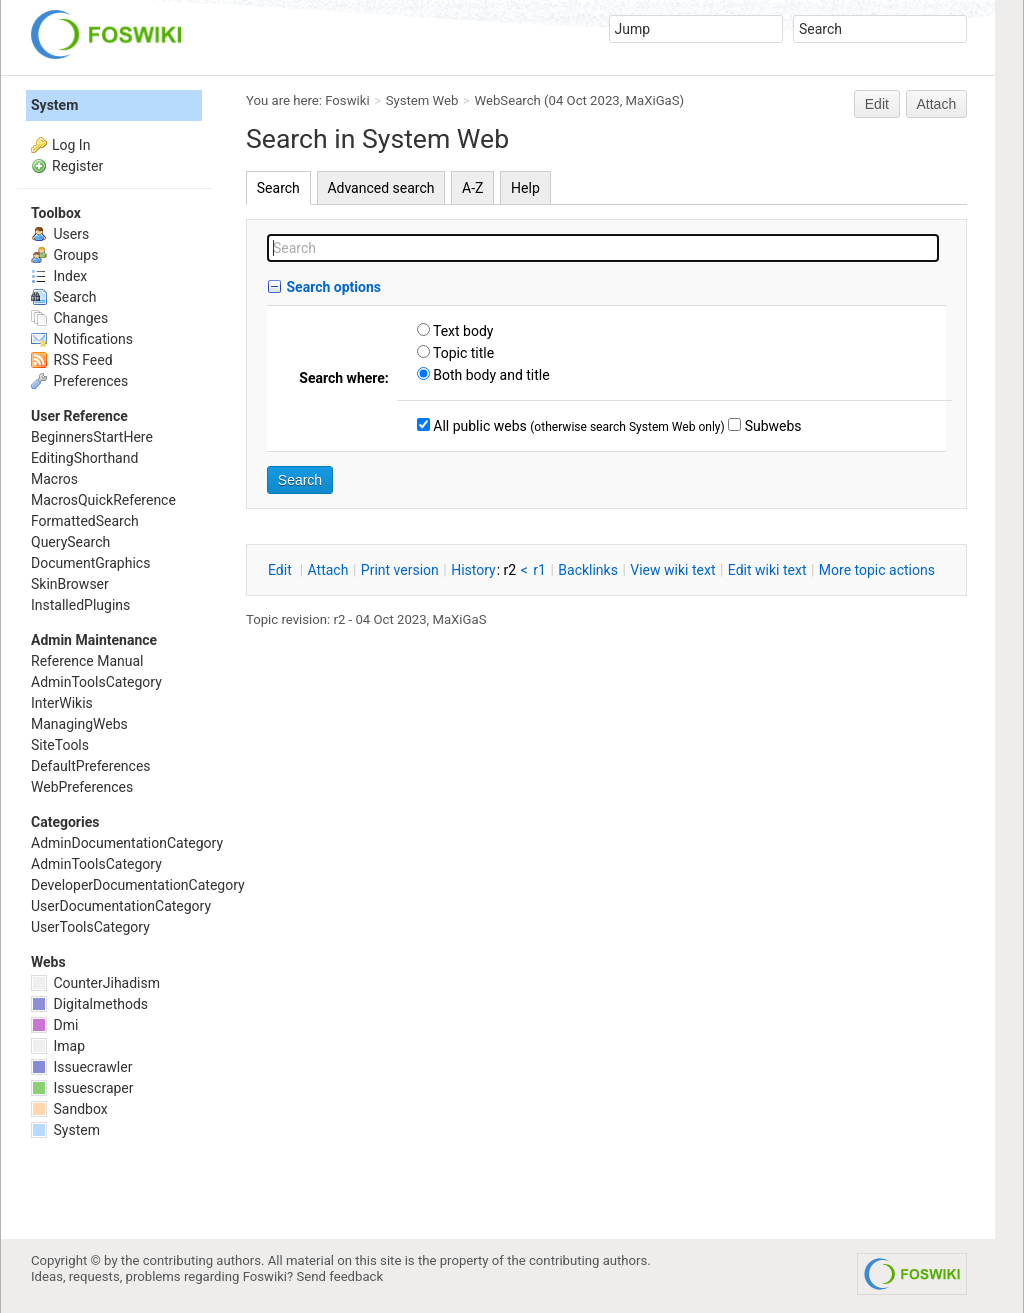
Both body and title (490, 375)
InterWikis (62, 703)
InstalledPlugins (80, 605)
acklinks (588, 570)
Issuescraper (82, 1088)
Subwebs (771, 426)
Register (77, 166)
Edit (877, 104)
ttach (328, 570)
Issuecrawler (81, 1067)
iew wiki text (672, 570)
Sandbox (69, 1109)
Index (59, 276)
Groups (64, 255)
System (54, 105)
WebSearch (508, 100)
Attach (937, 104)
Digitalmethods (89, 1004)
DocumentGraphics (90, 563)
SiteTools (60, 745)
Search (278, 188)
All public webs (478, 426)
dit (281, 570)
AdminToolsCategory (96, 682)
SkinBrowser (70, 584)
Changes (69, 318)
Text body (462, 331)
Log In (71, 145)
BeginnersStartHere (92, 437)
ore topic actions (877, 570)
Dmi (54, 1025)
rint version (400, 570)
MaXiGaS (653, 100)
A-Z (472, 188)
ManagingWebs (79, 724)
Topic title (462, 353)
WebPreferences (82, 787)
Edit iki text (767, 570)
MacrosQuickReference (103, 500)
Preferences (79, 381)
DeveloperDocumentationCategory (138, 885)
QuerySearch (70, 542)
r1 (539, 570)
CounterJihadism (95, 983)
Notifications (82, 339)
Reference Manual (87, 661)
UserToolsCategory (90, 927)
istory (473, 570)
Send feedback (340, 1276)
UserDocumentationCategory (121, 906)
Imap (58, 1046)
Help (525, 188)
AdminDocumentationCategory (127, 843)
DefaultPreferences (91, 766)
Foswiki (347, 100)
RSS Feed (72, 360)
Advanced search (380, 188)
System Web (422, 100)
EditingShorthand (84, 458)
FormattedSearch (85, 521)
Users (60, 234)
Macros (54, 479)
